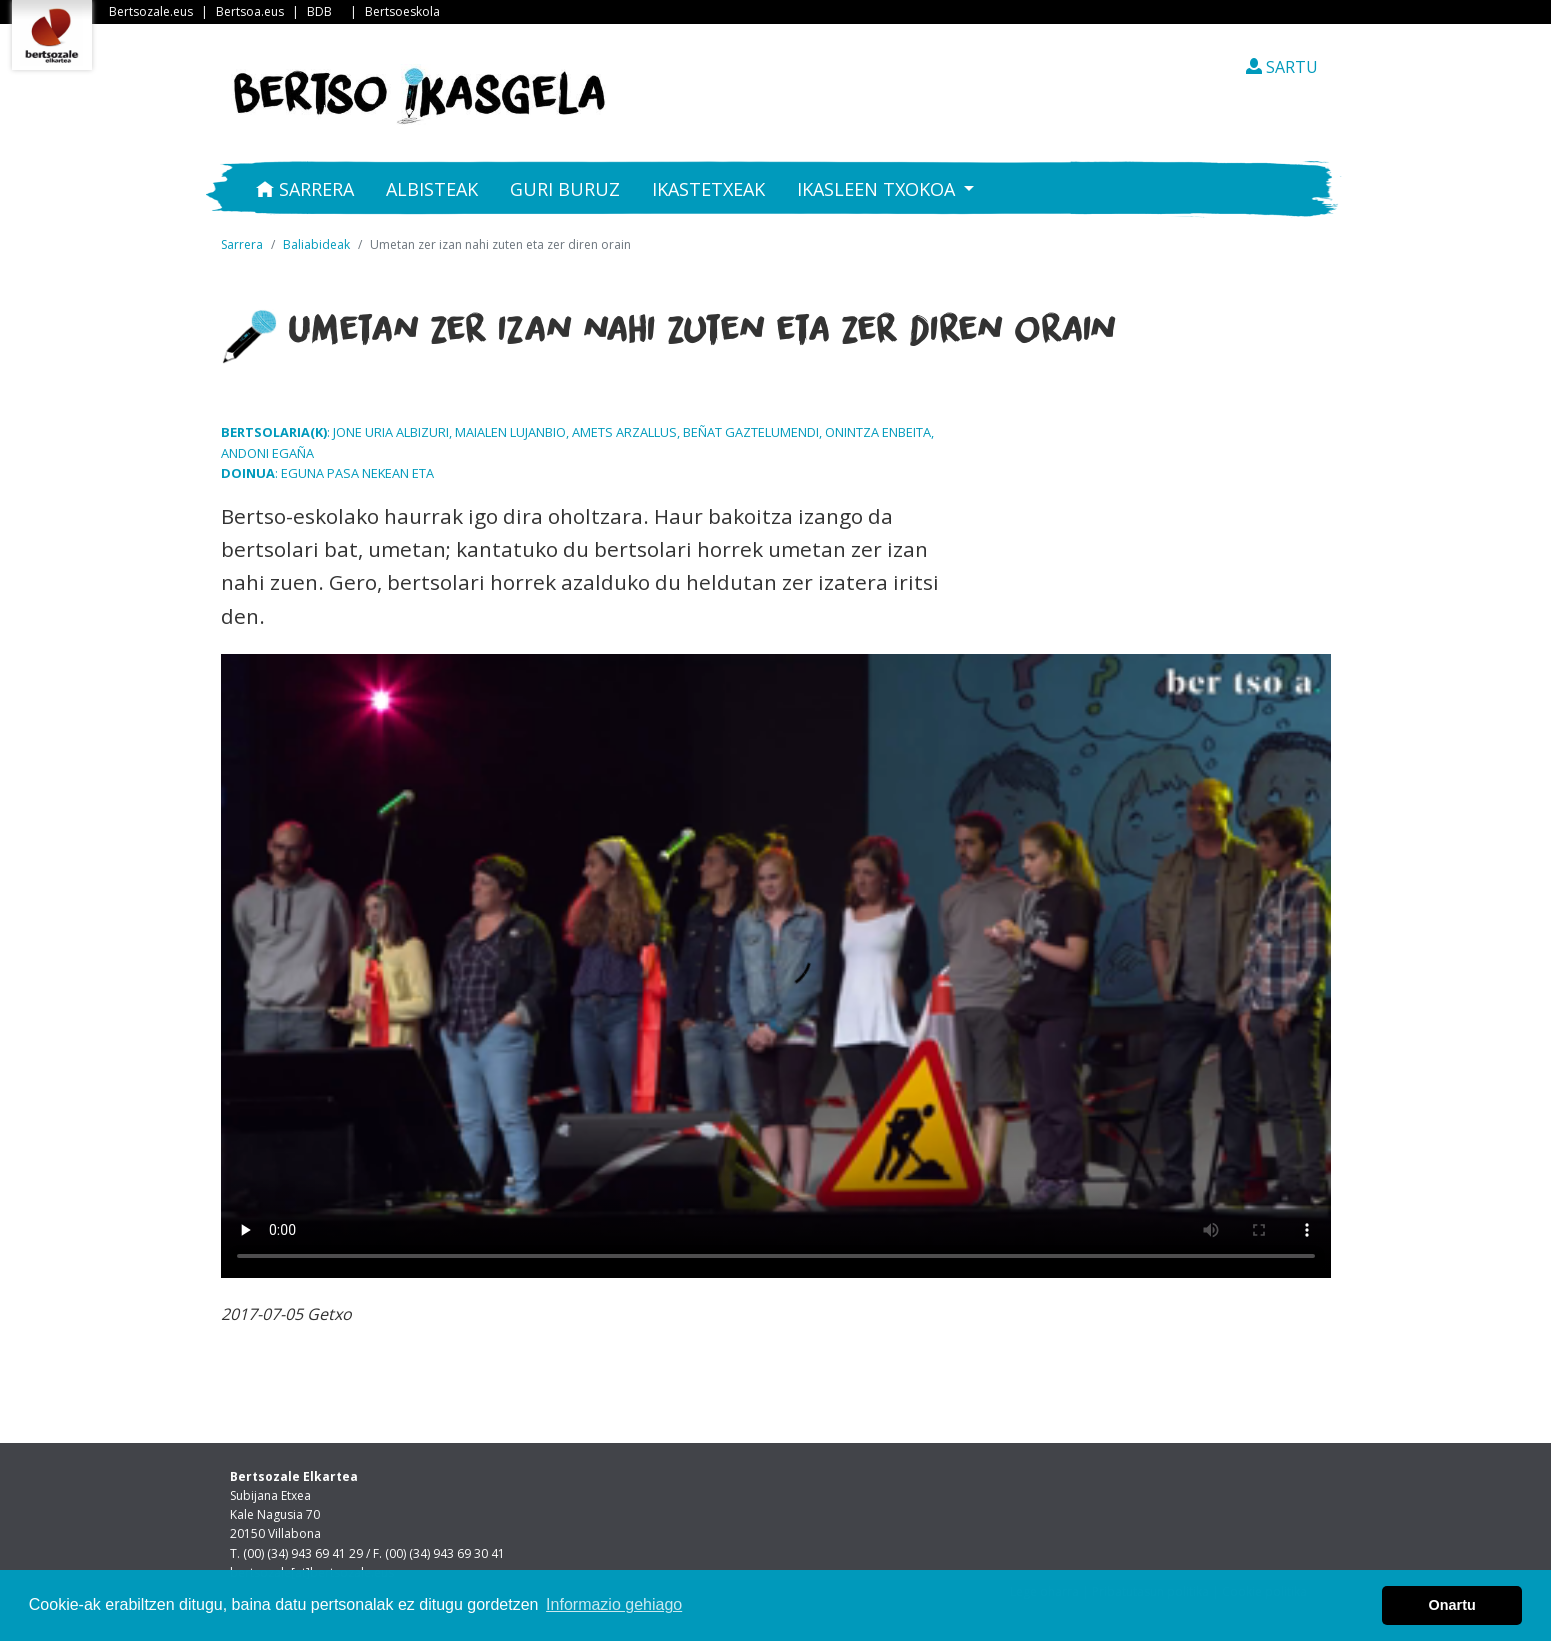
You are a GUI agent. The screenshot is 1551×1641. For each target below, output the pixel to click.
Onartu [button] (1452, 1605)
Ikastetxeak (708, 189)
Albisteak (432, 189)
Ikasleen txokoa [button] (878, 189)
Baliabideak (316, 244)
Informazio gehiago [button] (614, 1604)
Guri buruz (565, 189)
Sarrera (305, 189)
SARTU (1282, 67)
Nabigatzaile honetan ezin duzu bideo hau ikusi (776, 966)
